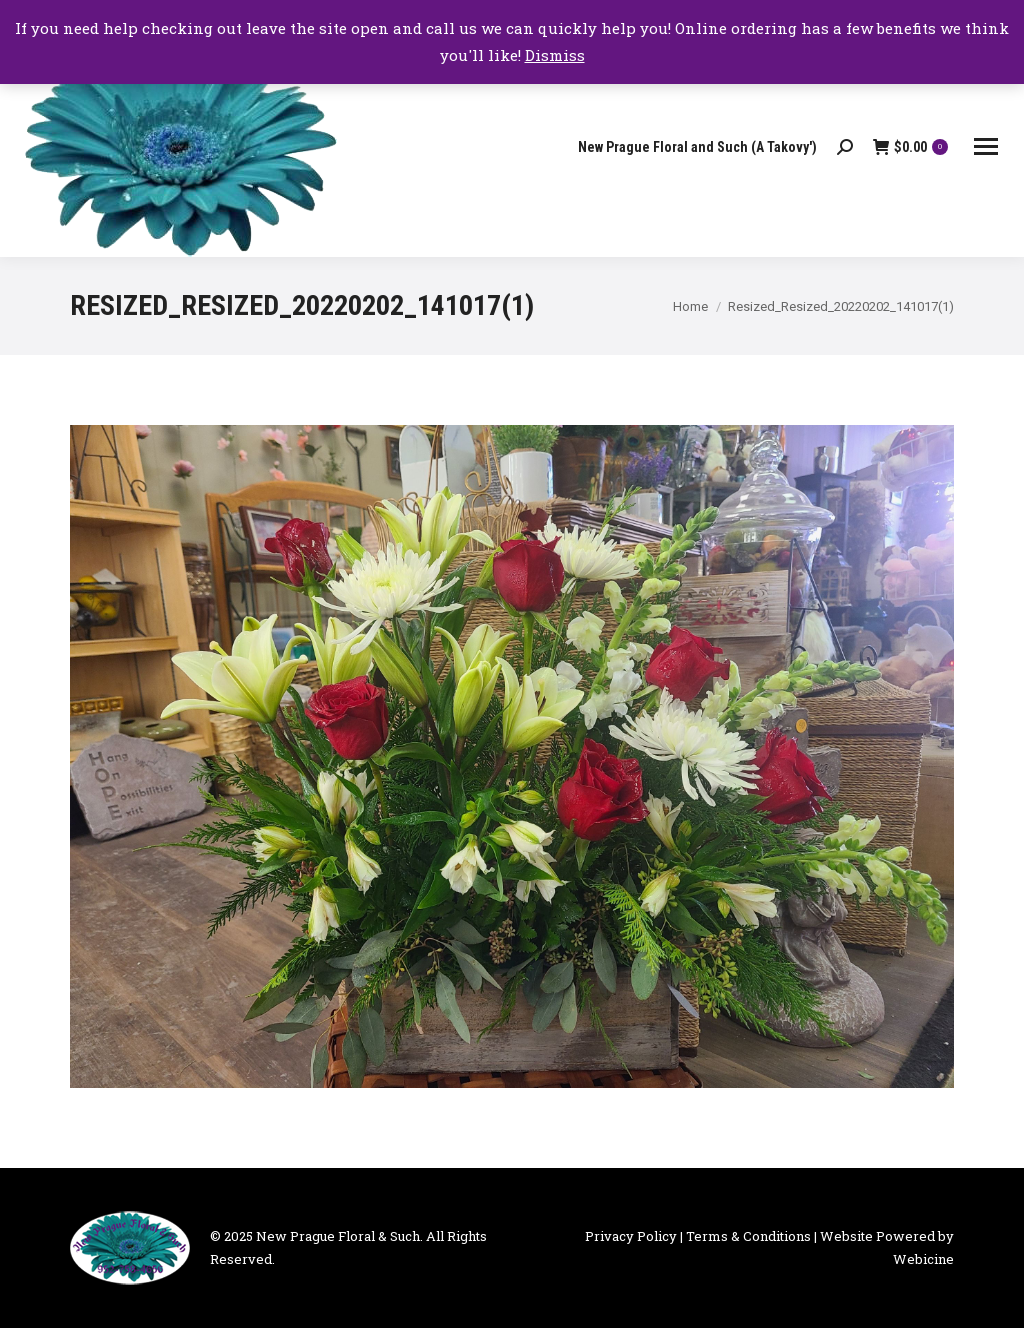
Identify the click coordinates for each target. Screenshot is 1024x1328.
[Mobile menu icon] (986, 146)
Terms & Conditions (748, 1236)
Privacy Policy (631, 1236)
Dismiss (555, 55)
